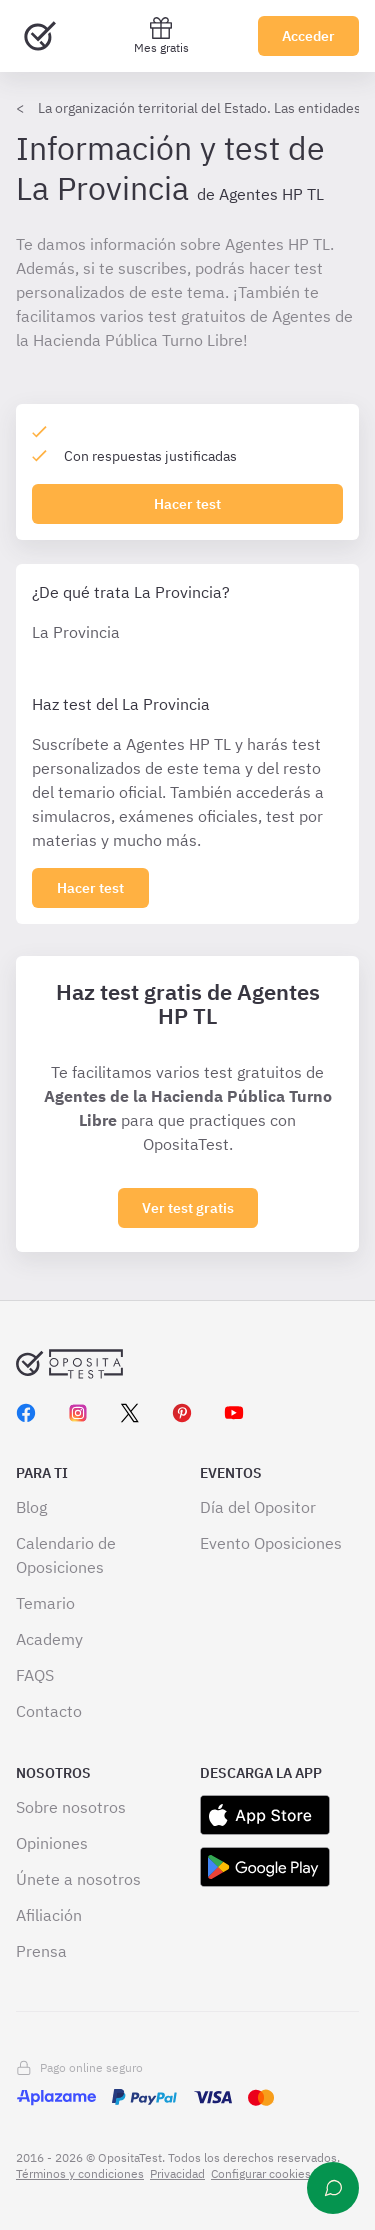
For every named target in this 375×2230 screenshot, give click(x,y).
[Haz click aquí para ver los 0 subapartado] (90, 888)
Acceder (308, 36)
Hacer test (187, 504)
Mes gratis (161, 35)
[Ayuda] (333, 2188)
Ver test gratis (188, 1208)
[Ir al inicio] (40, 36)
